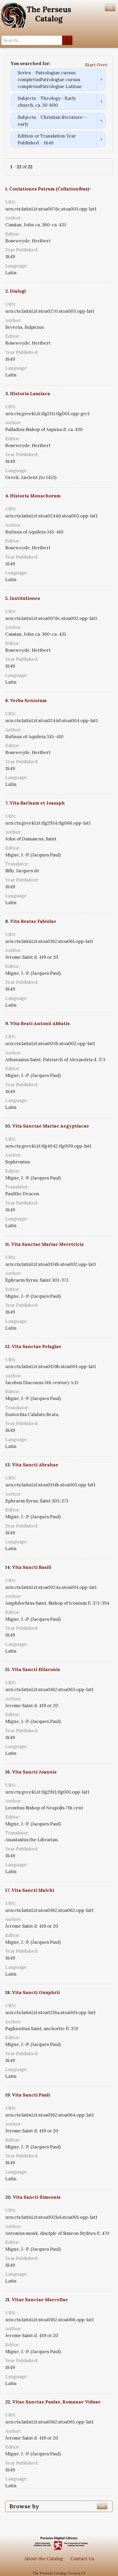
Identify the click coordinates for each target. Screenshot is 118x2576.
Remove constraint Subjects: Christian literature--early (101, 120)
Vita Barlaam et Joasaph (37, 803)
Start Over (96, 65)
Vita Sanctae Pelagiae (36, 1346)
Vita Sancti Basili (31, 1567)
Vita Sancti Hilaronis (36, 1669)
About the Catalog (43, 2559)
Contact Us (82, 2559)
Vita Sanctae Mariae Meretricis (47, 1244)
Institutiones (25, 598)
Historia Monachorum (35, 496)
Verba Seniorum (28, 700)
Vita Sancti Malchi (32, 1890)
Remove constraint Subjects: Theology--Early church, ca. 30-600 (101, 101)
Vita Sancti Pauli (31, 2095)
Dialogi (18, 291)
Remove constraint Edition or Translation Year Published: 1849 (101, 139)
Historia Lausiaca (30, 393)
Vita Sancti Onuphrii (36, 1992)
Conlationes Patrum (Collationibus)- (50, 189)
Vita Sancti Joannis (34, 1772)
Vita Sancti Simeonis (37, 2197)
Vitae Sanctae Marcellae (40, 2300)
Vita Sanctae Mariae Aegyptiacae (50, 1126)
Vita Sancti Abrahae (35, 1465)
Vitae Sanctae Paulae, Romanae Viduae (56, 2402)
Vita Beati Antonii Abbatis (40, 1023)
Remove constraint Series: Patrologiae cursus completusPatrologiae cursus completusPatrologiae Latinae (101, 79)
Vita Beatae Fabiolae (33, 921)
